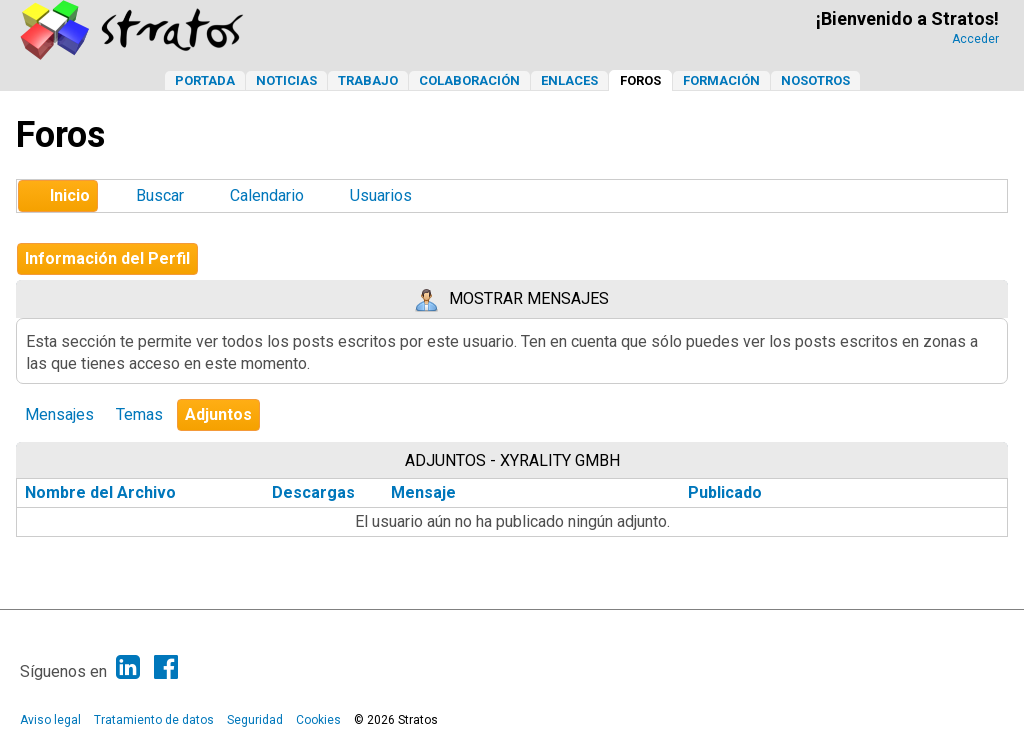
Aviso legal (50, 720)
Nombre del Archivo (111, 492)
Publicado (725, 492)
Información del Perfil (107, 258)
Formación (721, 80)
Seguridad (255, 720)
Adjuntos (218, 414)
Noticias (286, 80)
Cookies (318, 720)
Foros (640, 80)
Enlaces (569, 80)
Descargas (313, 492)
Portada (205, 80)
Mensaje (423, 492)
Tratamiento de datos (154, 720)
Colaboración (469, 80)
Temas (139, 414)
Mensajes (59, 414)
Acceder (975, 39)
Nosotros (815, 80)
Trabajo (368, 80)
